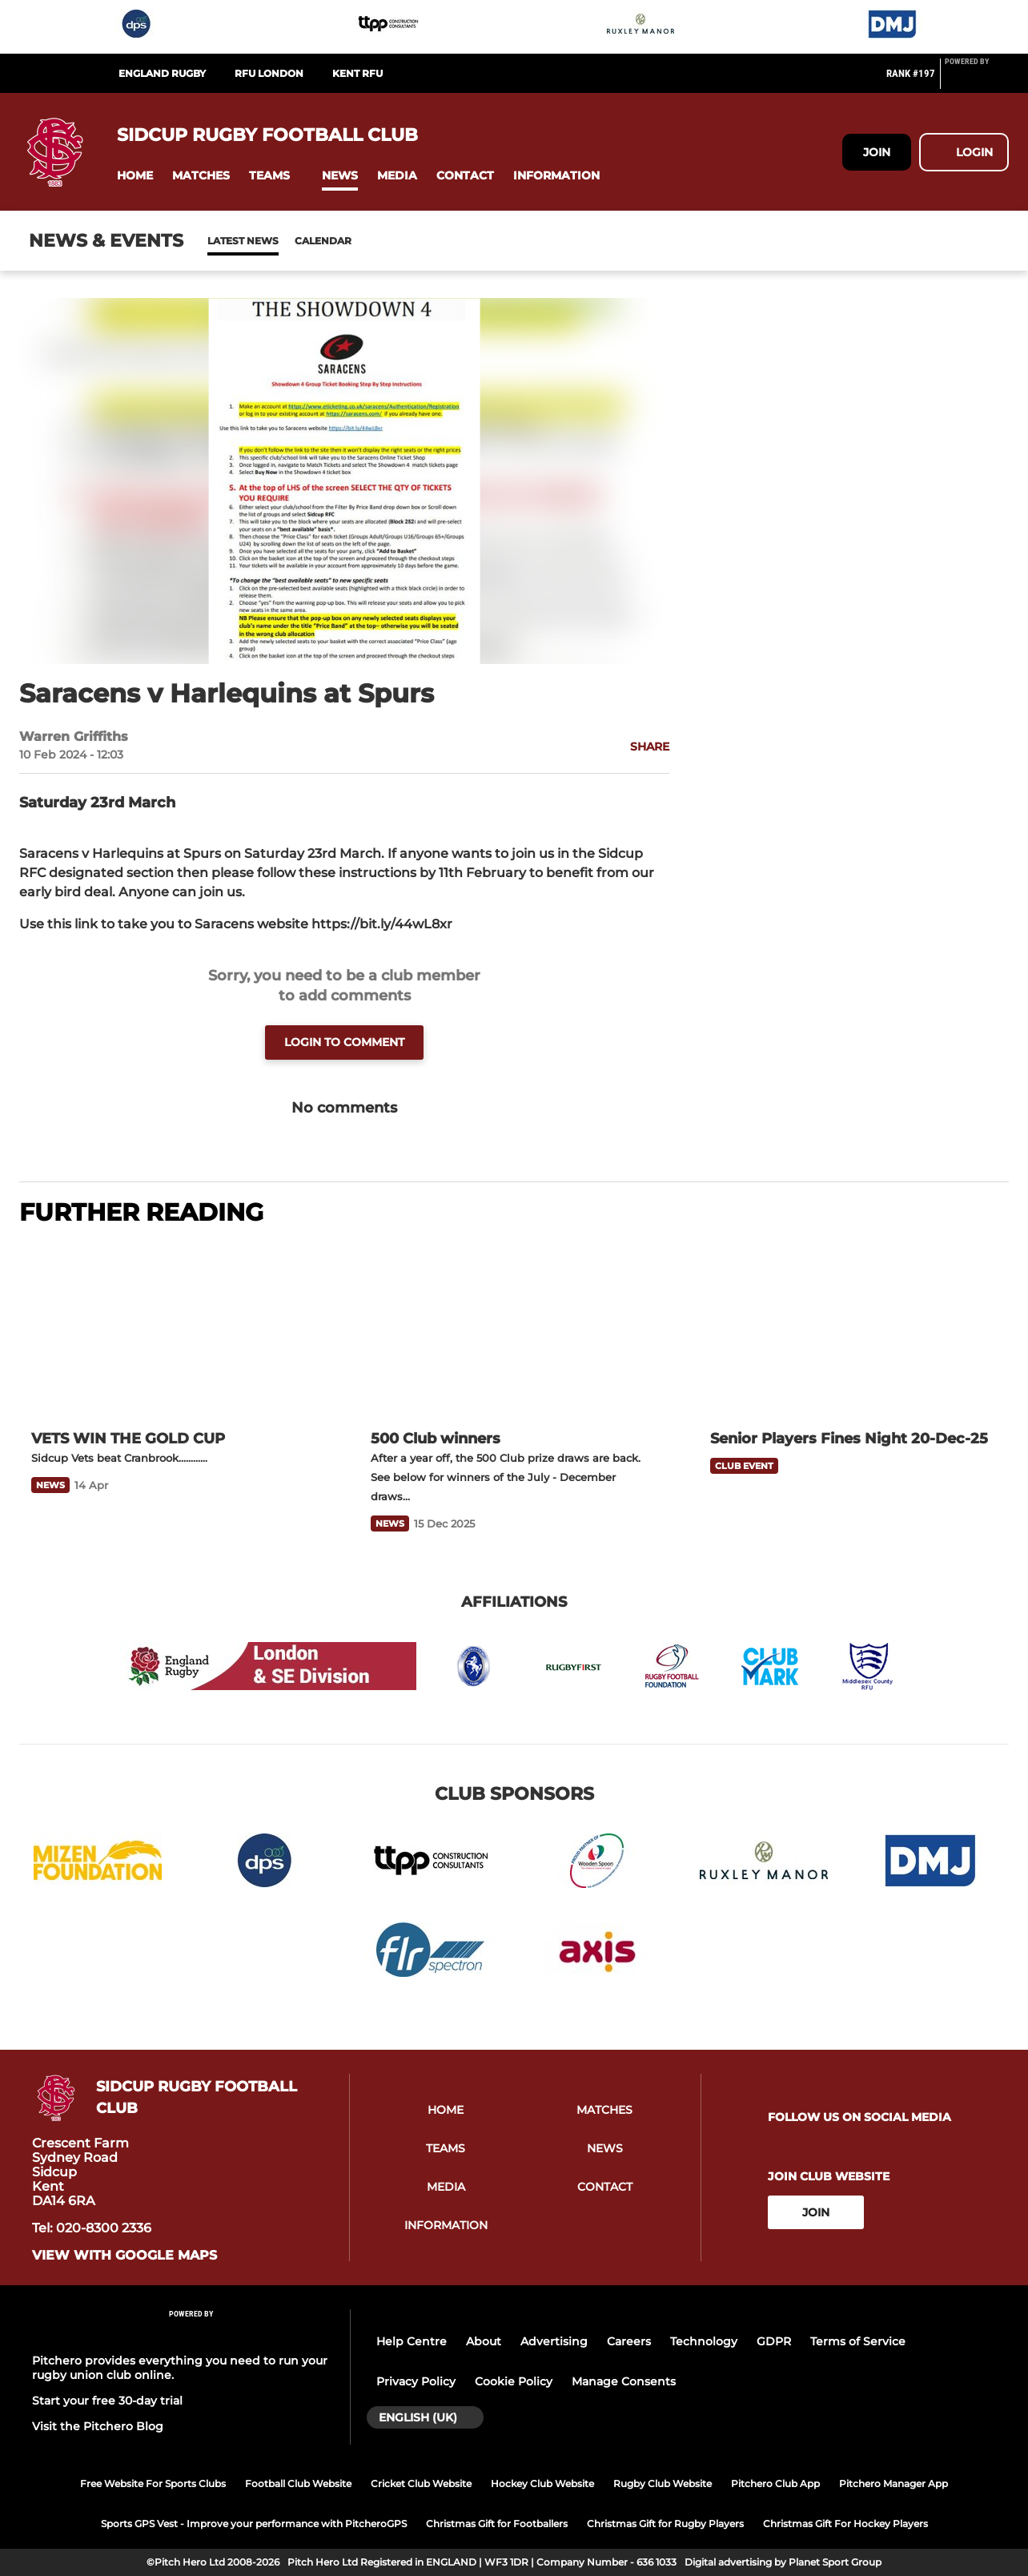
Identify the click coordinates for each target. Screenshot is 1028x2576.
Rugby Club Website (662, 2483)
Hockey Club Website (542, 2483)
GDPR (774, 2341)
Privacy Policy (416, 2381)
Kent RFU (357, 73)
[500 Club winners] (514, 1329)
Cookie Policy (513, 2381)
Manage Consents (624, 2381)
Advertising (554, 2341)
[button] (135, 175)
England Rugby (162, 73)
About (483, 2341)
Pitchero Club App (775, 2483)
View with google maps (124, 2255)
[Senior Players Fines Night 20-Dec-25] (853, 1329)
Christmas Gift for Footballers (497, 2524)
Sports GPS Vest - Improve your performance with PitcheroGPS (254, 2524)
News (223, 241)
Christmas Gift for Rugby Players (665, 2524)
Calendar (283, 241)
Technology (703, 2341)
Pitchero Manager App (893, 2483)
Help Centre (411, 2341)
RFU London (269, 73)
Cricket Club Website (421, 2483)
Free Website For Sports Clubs (153, 2483)
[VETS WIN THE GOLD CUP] (174, 1329)
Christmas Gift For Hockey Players (845, 2524)
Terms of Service (858, 2341)
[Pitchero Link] (977, 80)
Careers (629, 2341)
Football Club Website (298, 2483)
